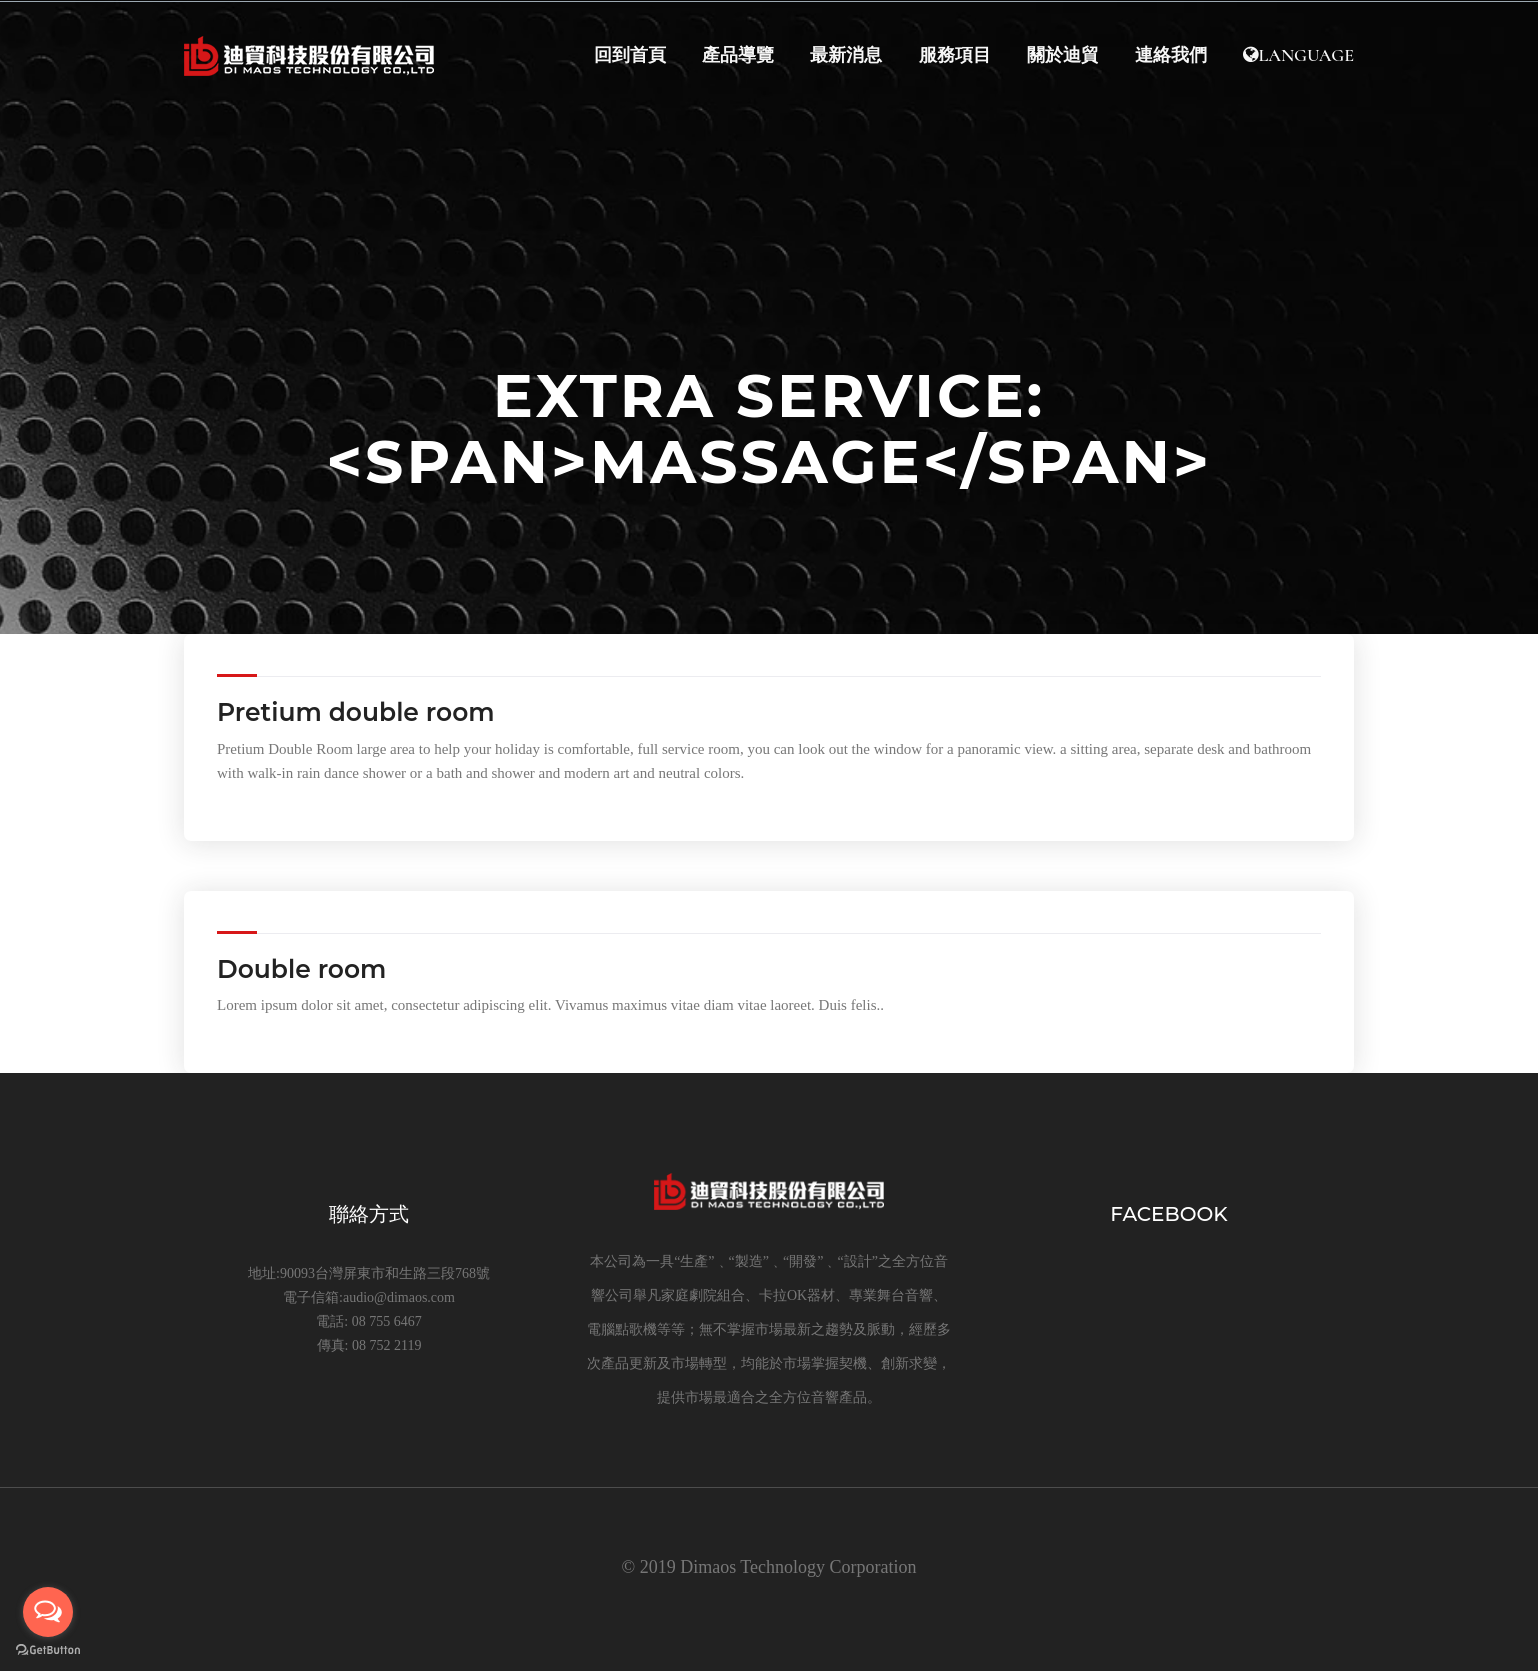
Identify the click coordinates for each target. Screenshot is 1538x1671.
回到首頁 (625, 57)
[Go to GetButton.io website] (48, 1650)
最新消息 (843, 57)
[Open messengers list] (48, 1612)
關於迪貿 (1061, 57)
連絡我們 (1170, 57)
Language (1298, 57)
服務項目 (952, 57)
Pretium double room (356, 712)
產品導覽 (734, 57)
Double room (301, 969)
